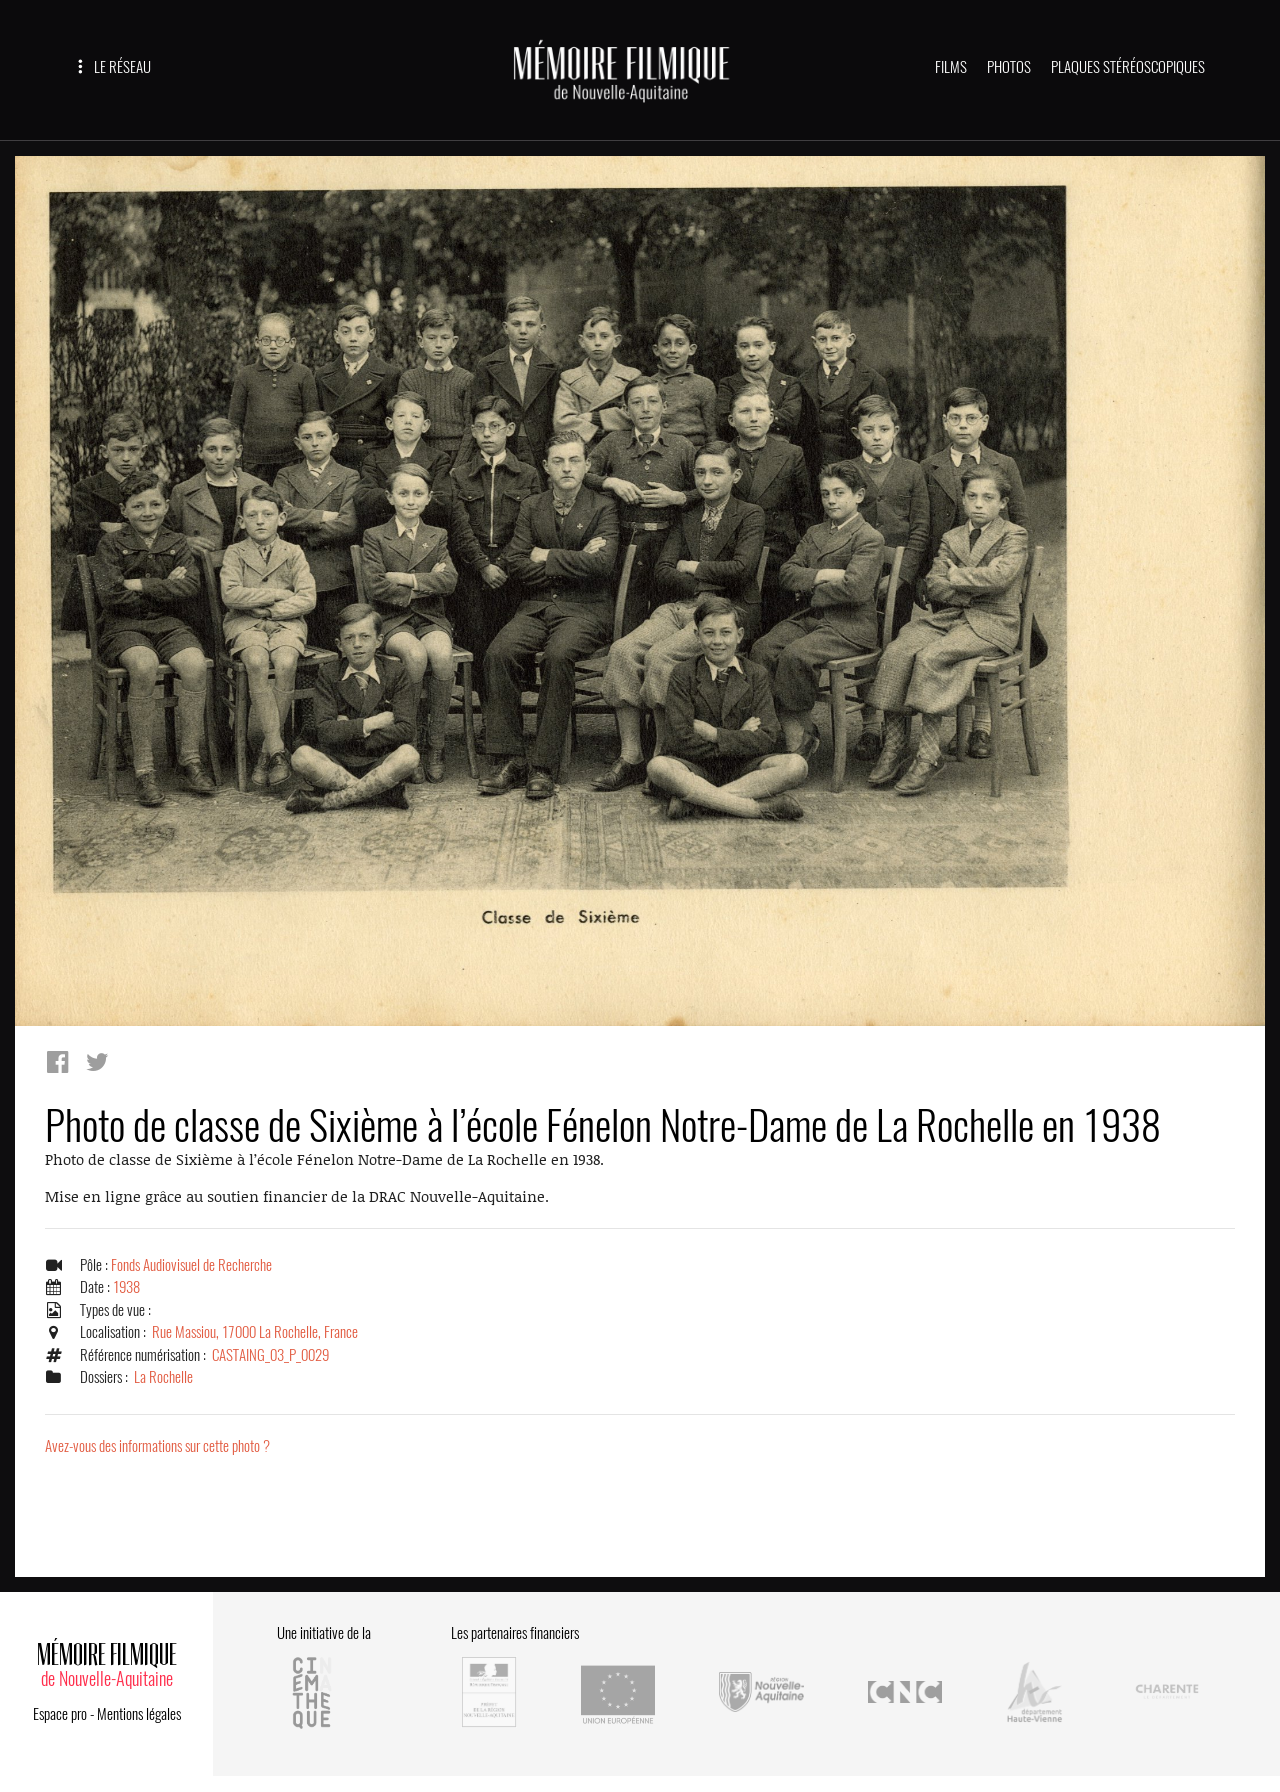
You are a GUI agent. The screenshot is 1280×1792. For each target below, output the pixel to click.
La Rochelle (163, 1377)
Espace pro (60, 1714)
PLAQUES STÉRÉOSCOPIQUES (1128, 67)
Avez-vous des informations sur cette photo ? (157, 1446)
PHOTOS (1009, 67)
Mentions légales (139, 1714)
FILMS (951, 67)
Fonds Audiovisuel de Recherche (191, 1265)
